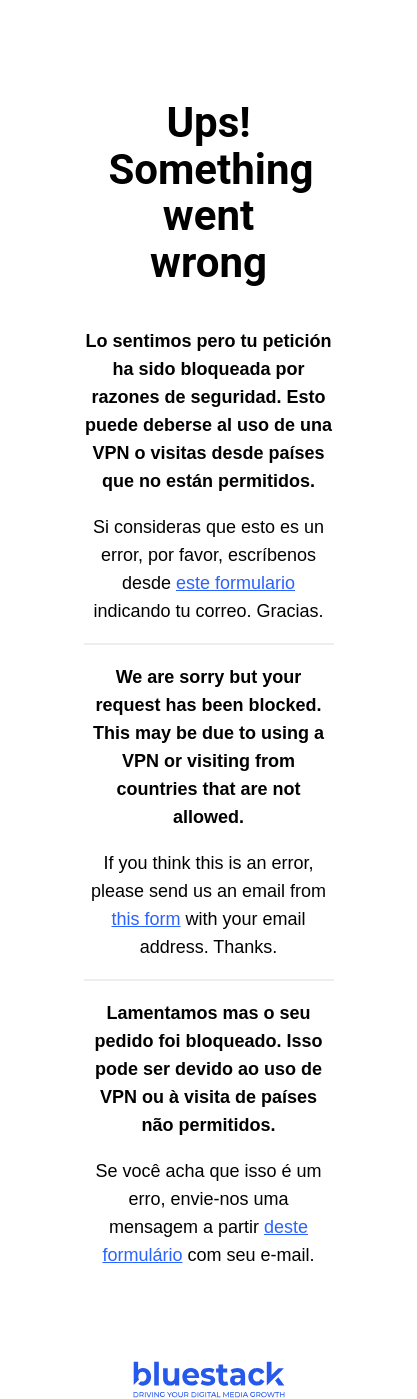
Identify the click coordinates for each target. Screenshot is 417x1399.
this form (145, 919)
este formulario (235, 583)
